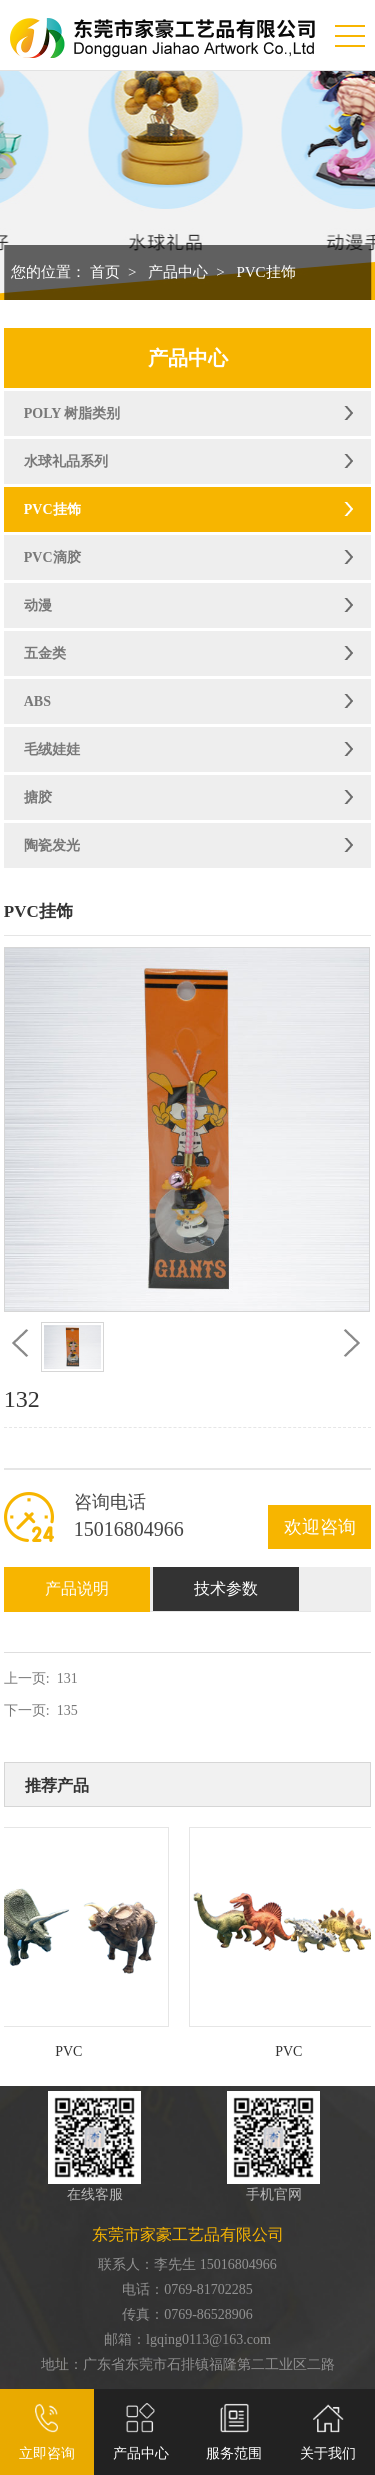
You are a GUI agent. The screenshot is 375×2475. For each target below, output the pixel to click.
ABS (37, 701)
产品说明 (77, 1588)
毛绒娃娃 (52, 749)
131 (67, 1678)
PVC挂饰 (265, 272)
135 (67, 1710)
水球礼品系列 (66, 461)
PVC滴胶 (52, 557)
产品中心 (178, 272)
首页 (105, 272)
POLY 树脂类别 (72, 413)
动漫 (38, 605)
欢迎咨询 (320, 1527)
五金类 (45, 653)
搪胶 (38, 797)
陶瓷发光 (52, 845)
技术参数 (226, 1588)
